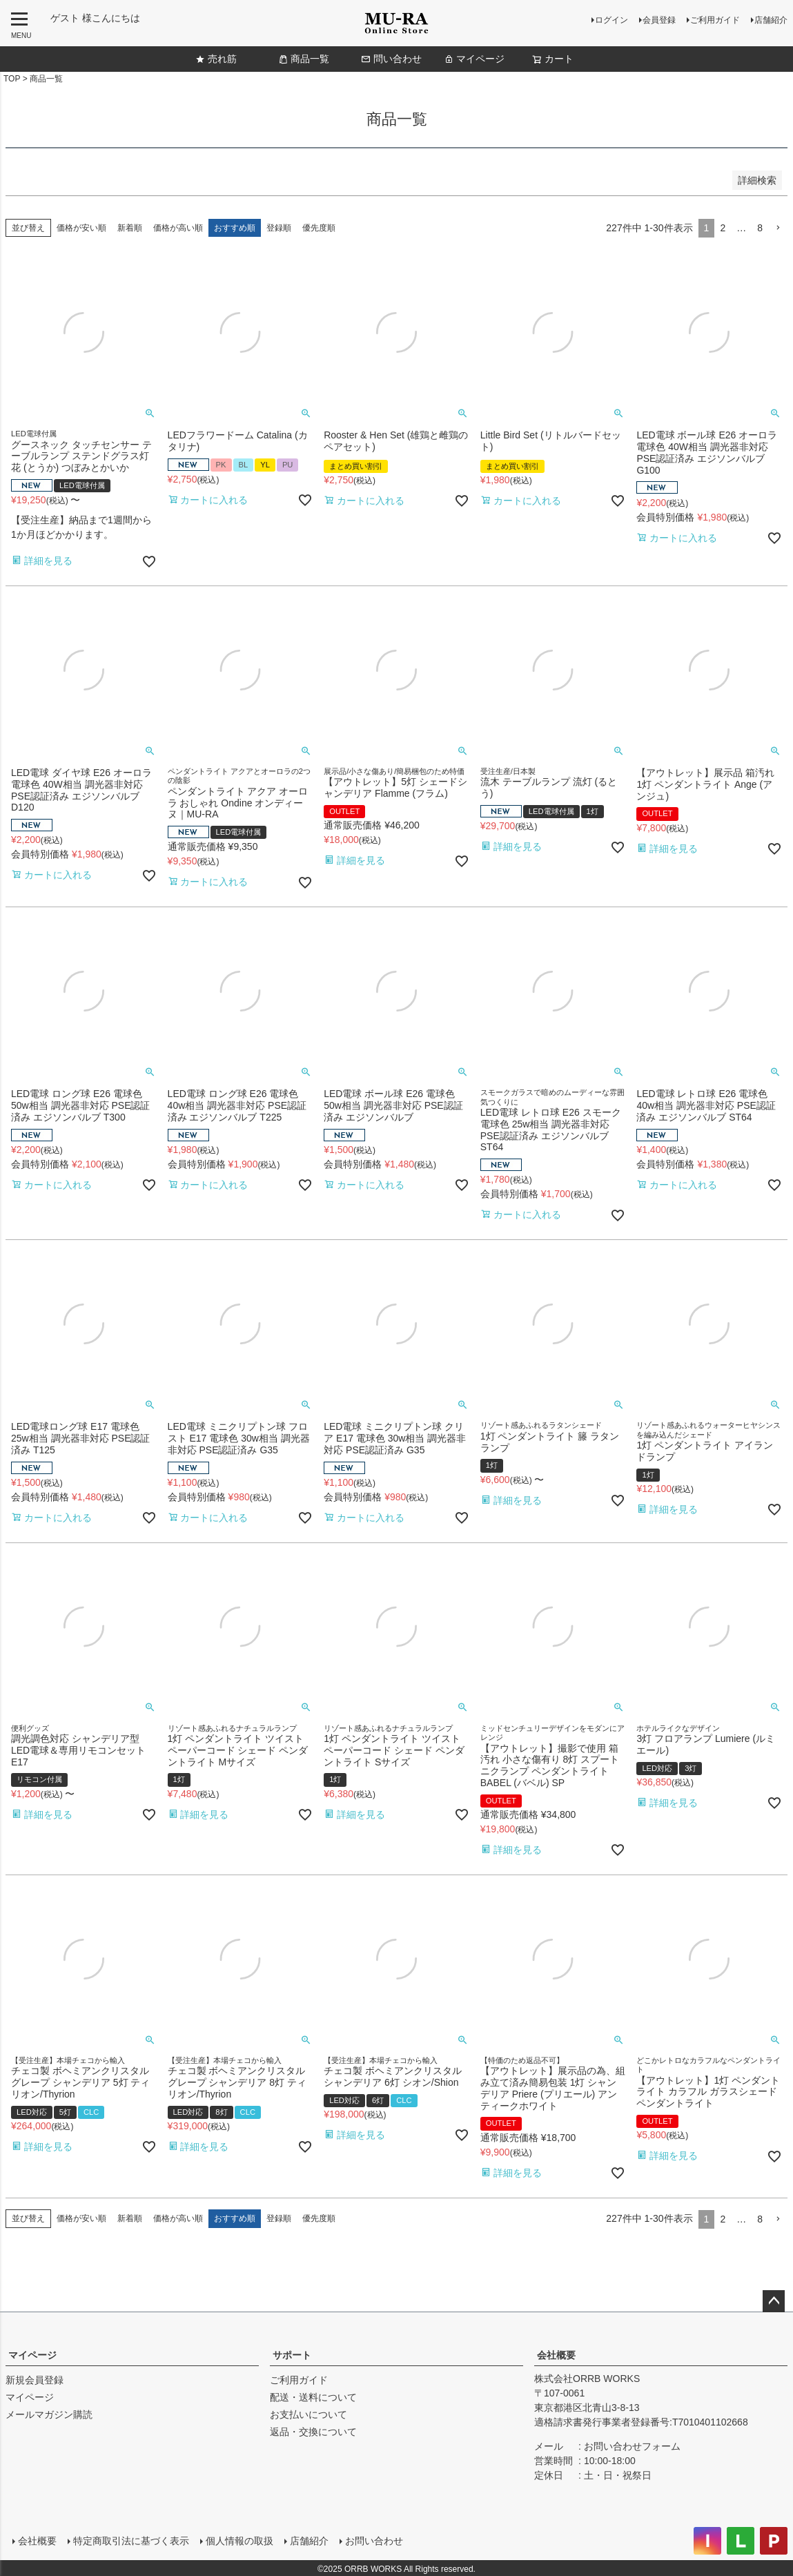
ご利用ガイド (715, 20)
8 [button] (760, 227)
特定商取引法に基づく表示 (130, 2539)
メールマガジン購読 (49, 2414)
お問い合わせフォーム (632, 2446)
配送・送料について (313, 2397)
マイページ (474, 58)
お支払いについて (308, 2414)
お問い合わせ (373, 2539)
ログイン (611, 20)
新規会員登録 (34, 2379)
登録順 (278, 228)
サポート (292, 2355)
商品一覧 (303, 58)
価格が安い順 (81, 228)
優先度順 (318, 228)
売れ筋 (216, 58)
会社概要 (556, 2355)
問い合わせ (391, 58)
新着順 (129, 228)
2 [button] (722, 227)
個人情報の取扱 (238, 2539)
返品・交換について (313, 2431)
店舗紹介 (770, 20)
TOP (11, 79)
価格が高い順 (178, 228)
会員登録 (659, 20)
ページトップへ (774, 2301)
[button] (777, 228)
